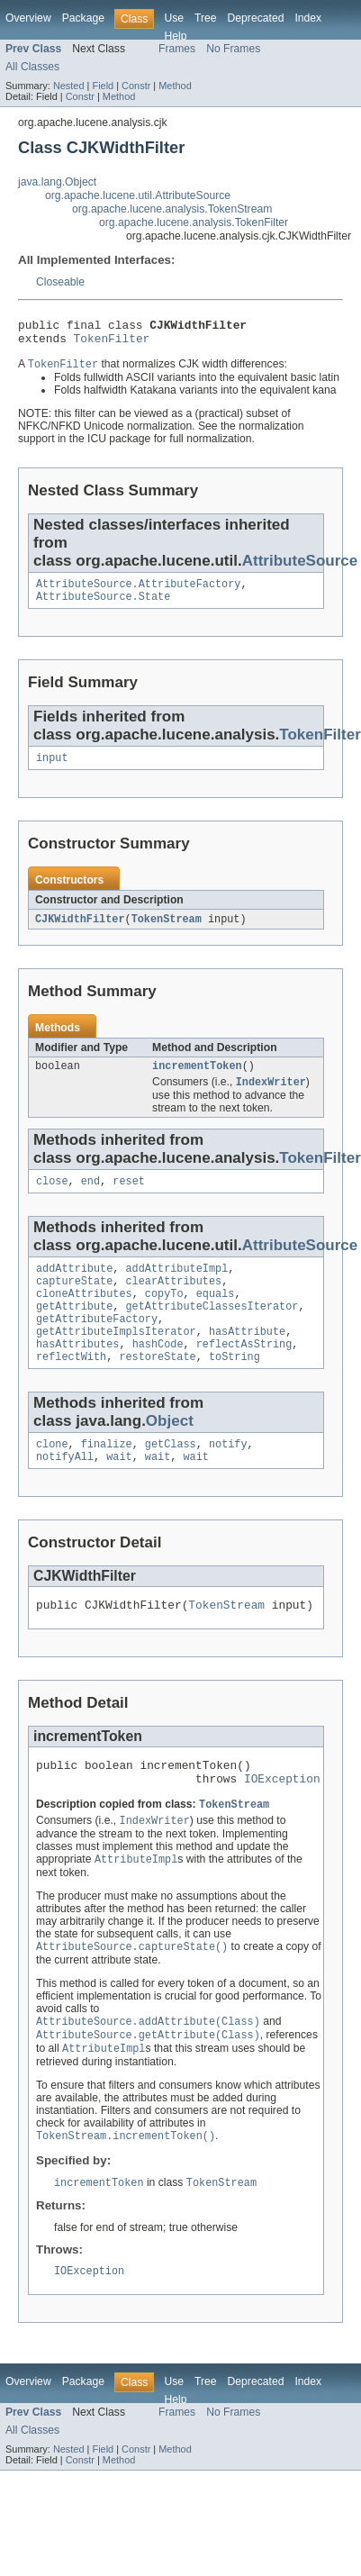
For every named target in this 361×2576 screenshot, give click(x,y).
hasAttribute (247, 1359)
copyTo (164, 1316)
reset (129, 1198)
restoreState (157, 1388)
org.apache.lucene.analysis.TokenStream (172, 209)
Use (174, 18)
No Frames (233, 48)
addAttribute (74, 1287)
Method (174, 85)
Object (170, 1452)
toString (234, 1388)
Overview (28, 18)
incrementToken (197, 1080)
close (52, 1198)
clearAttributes (174, 1301)
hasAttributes (77, 1373)
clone (52, 1477)
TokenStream (166, 931)
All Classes (32, 66)
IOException (282, 1821)
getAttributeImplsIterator (116, 1359)
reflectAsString (244, 1373)
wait (118, 1491)
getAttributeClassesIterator (212, 1330)
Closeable (60, 282)
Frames (176, 48)
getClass (170, 1477)
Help (175, 36)
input (52, 769)
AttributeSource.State (103, 606)
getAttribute (74, 1330)
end (90, 1198)
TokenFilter (112, 343)
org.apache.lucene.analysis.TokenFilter (193, 222)
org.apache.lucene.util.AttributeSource (137, 195)
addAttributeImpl (177, 1287)
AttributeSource (300, 567)
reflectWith (71, 1388)
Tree (205, 18)
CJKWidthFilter (80, 931)
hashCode (158, 1373)
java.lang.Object (57, 182)
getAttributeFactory (97, 1345)
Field (102, 85)
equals (215, 1316)
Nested (69, 85)
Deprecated (256, 18)
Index (307, 18)
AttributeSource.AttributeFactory (138, 592)
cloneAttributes (84, 1316)
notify (228, 1477)
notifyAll (65, 1491)
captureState (74, 1301)
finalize (106, 1477)
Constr (136, 85)
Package (83, 18)
